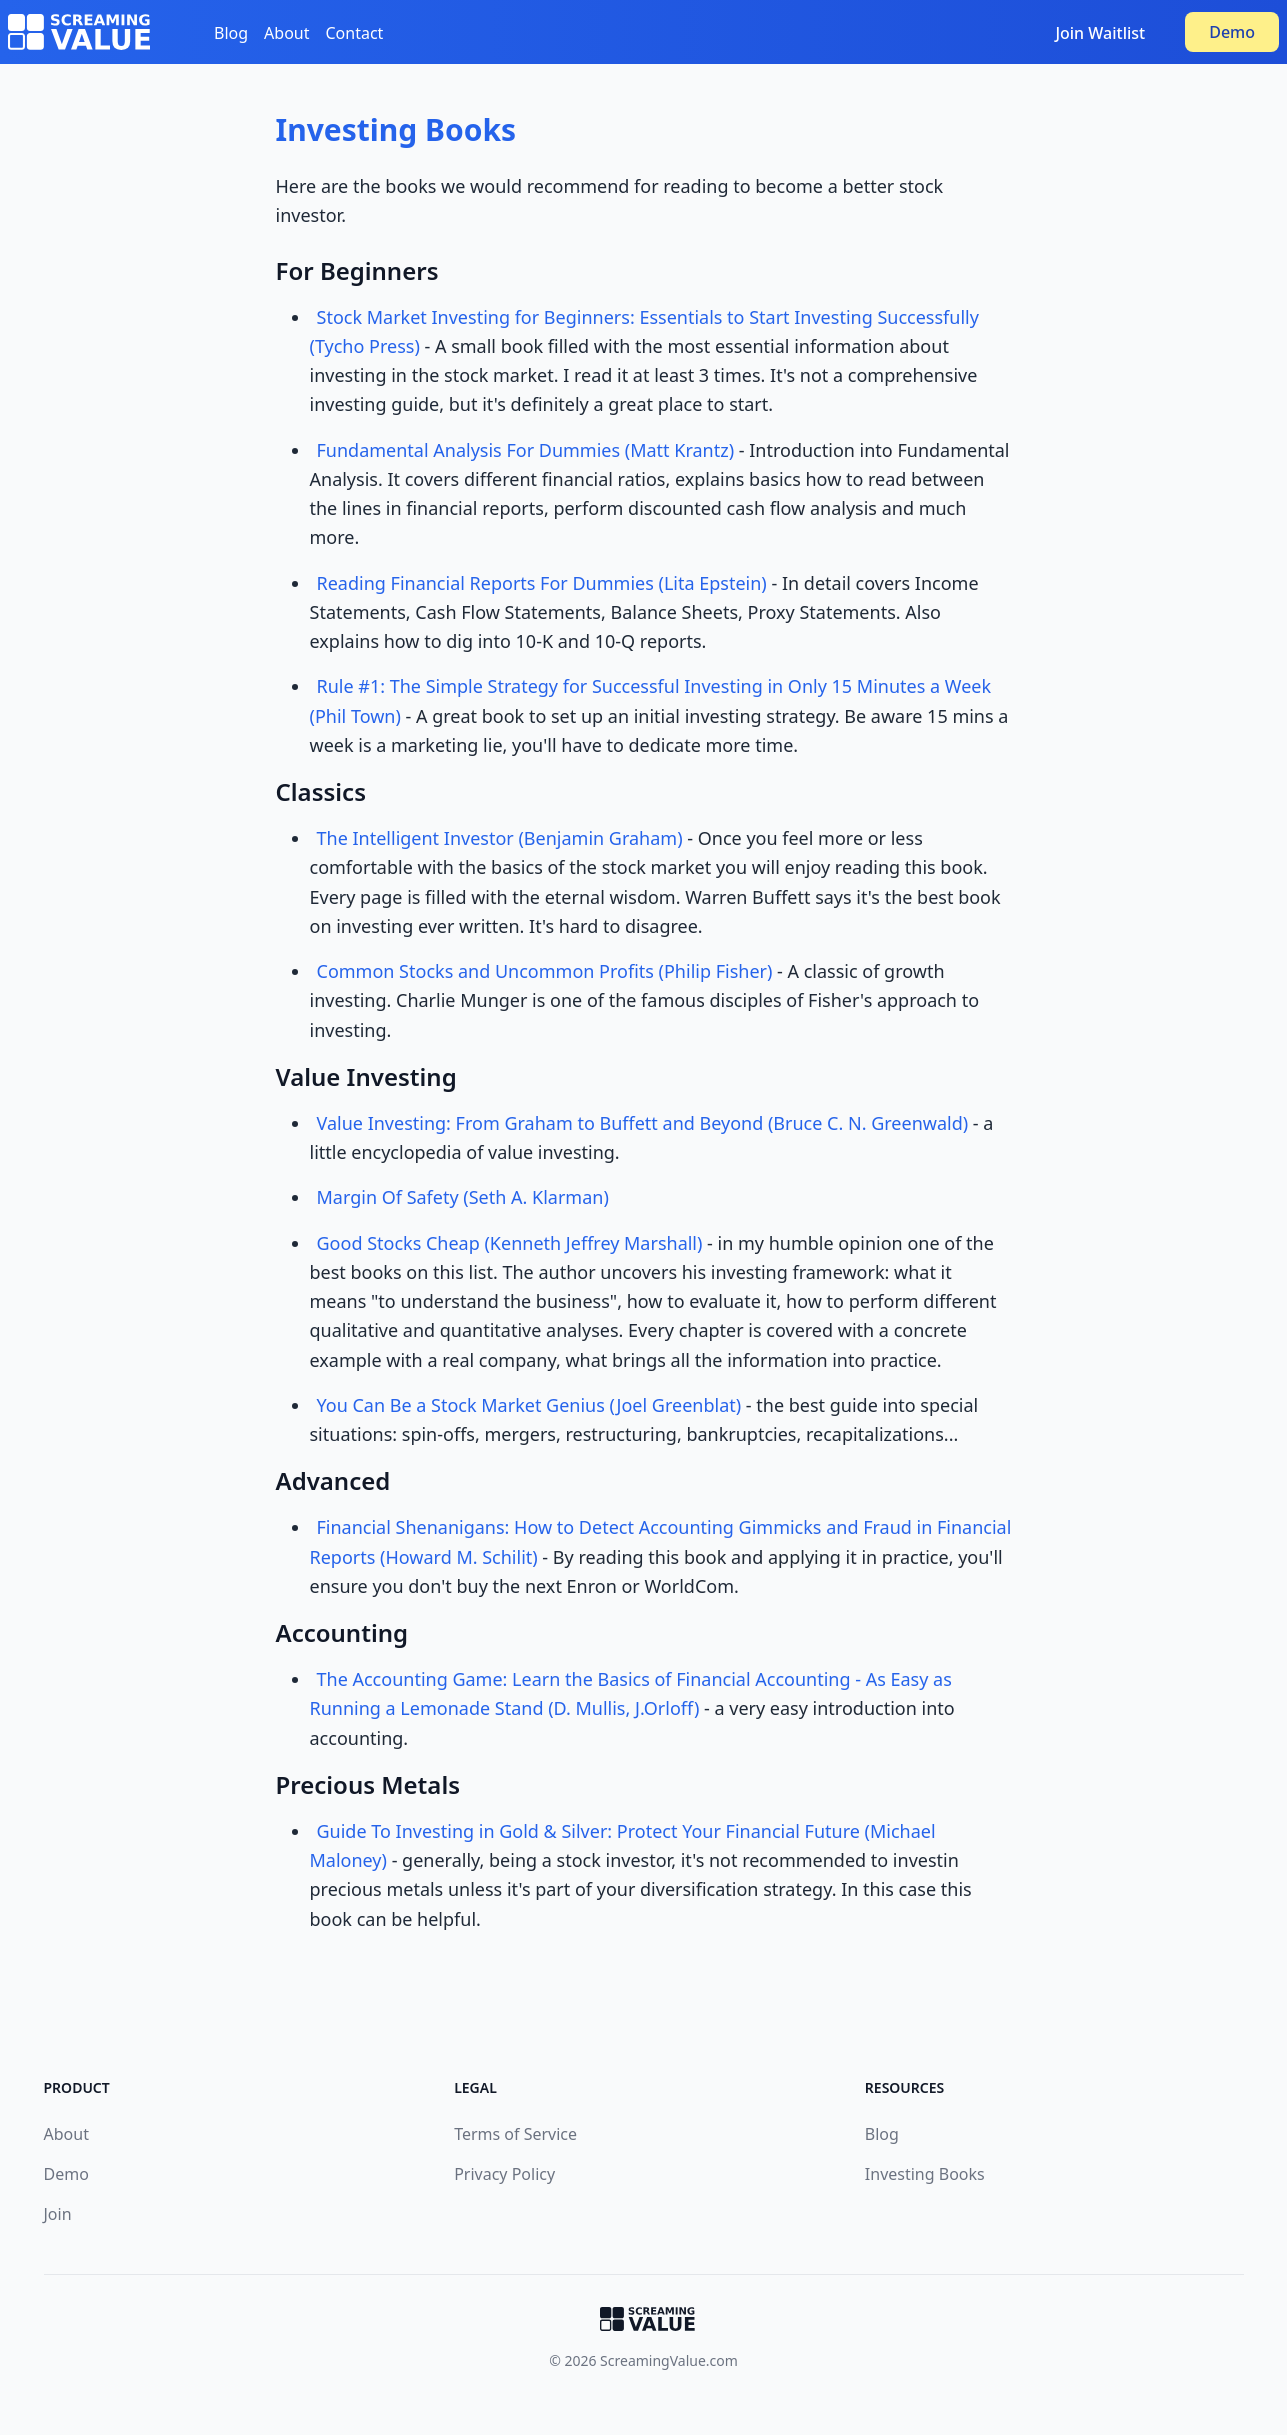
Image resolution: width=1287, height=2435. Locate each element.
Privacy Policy (504, 2174)
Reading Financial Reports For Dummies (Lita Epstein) (542, 583)
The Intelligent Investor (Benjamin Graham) (500, 838)
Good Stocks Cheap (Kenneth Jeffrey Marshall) (510, 1243)
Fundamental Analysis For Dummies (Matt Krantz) (526, 450)
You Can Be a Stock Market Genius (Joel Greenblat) (529, 1405)
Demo (1232, 32)
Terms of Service (515, 2134)
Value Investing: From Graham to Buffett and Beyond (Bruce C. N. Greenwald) (643, 1123)
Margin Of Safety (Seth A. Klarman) (463, 1197)
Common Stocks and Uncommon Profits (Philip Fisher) (545, 971)
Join (58, 2214)
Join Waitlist (1100, 33)
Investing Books (396, 129)
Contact (355, 33)
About (286, 33)
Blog (231, 33)
